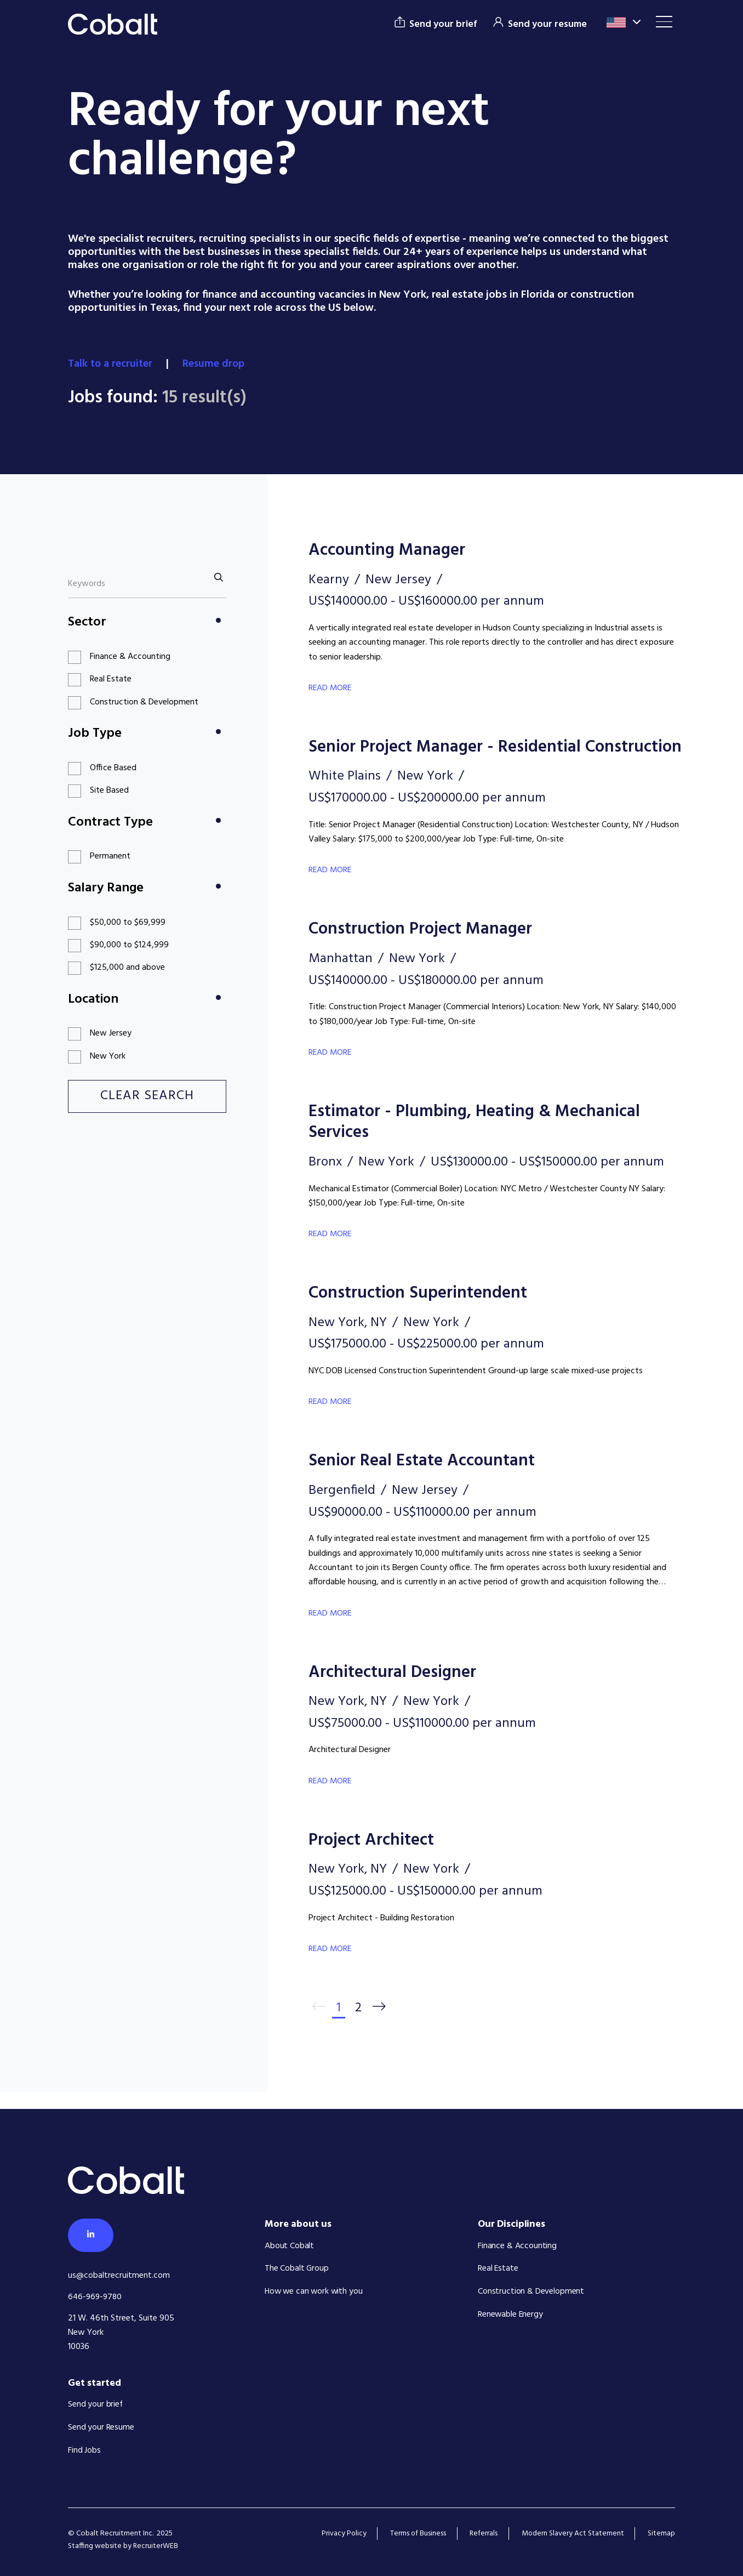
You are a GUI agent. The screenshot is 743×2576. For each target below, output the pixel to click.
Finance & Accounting (517, 2248)
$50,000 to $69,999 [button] (127, 922)
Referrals (482, 2534)
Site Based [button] (109, 790)
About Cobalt (289, 2248)
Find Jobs (84, 2451)
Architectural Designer (396, 1690)
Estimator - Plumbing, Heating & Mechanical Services (479, 1141)
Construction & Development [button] (144, 702)
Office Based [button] (113, 767)
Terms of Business (415, 2534)
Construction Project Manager (425, 949)
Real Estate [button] (111, 679)
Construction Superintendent (422, 1312)
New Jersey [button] (111, 1033)
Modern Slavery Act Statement (572, 2534)
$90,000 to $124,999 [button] (129, 944)
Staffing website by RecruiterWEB (123, 2546)
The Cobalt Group (297, 2271)
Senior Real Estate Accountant (425, 1479)
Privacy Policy (340, 2534)
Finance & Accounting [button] (130, 656)
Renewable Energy (511, 2315)
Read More (330, 687)
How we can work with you (315, 2293)
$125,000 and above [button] (127, 967)
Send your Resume (101, 2428)
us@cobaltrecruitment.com (119, 2277)
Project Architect (375, 1858)
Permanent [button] (110, 856)
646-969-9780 (96, 2298)
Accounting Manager (389, 550)
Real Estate (498, 2271)
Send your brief (95, 2406)
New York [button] (107, 1056)
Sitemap (661, 2534)
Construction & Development (531, 2293)
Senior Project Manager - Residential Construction (449, 756)
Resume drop (218, 364)
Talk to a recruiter (112, 364)
